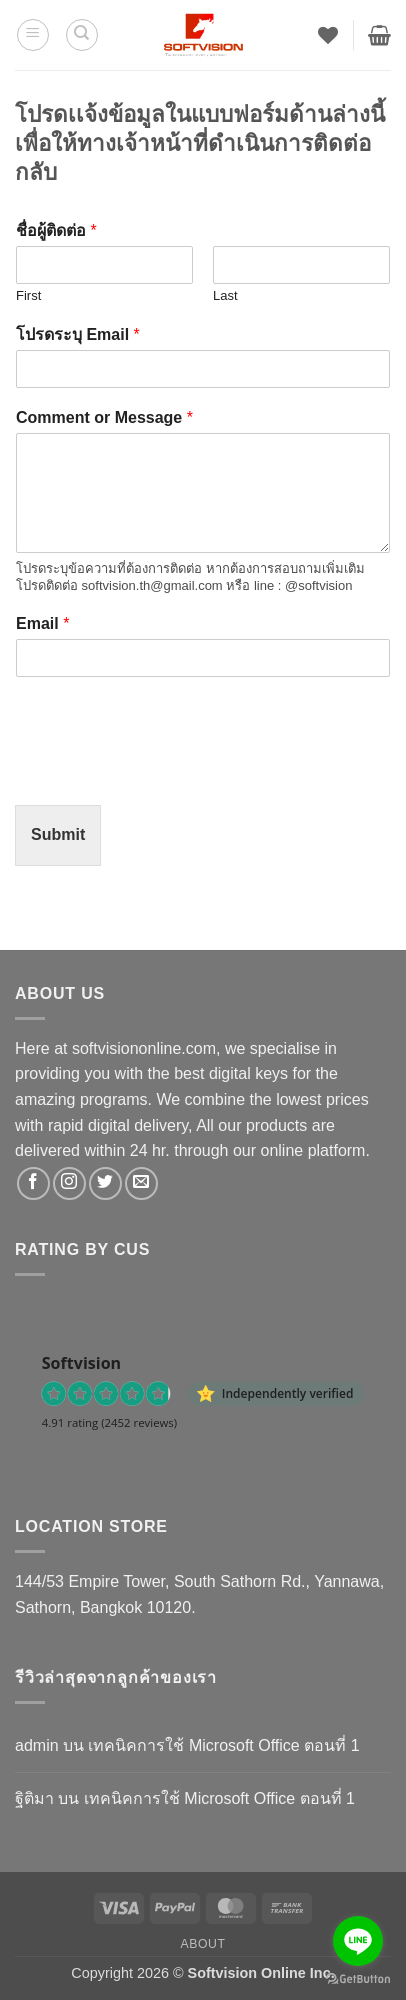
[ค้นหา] (82, 35)
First (28, 295)
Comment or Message (104, 417)
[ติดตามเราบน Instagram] (69, 1183)
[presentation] (167, 772)
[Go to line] (358, 1941)
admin (37, 1745)
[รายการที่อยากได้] (328, 35)
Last (225, 295)
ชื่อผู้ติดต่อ (56, 230)
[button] (33, 35)
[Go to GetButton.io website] (358, 1979)
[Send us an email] (141, 1183)
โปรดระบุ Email (78, 334)
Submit (58, 834)
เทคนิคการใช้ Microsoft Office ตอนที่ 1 (223, 1745)
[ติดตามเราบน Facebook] (33, 1183)
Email (42, 623)
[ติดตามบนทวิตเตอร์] (105, 1183)
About (202, 1944)
